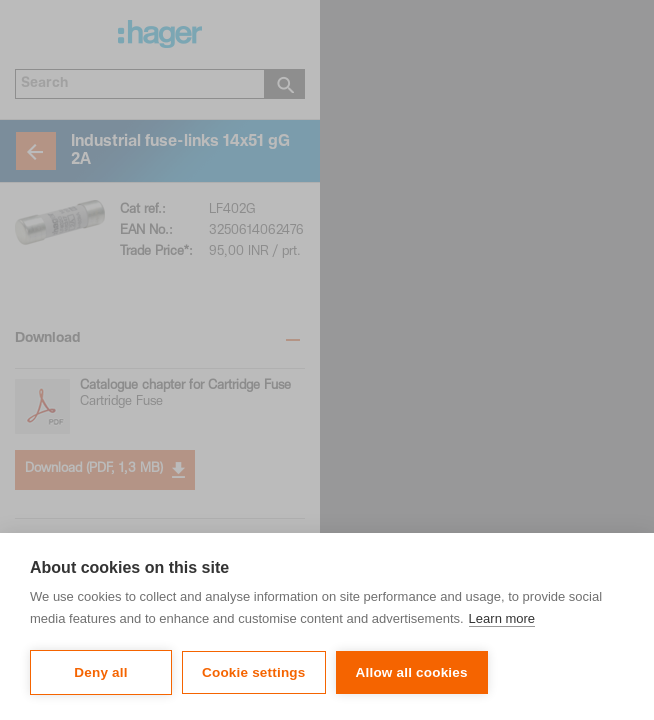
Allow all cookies (412, 672)
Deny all (100, 672)
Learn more (502, 618)
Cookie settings (254, 672)
